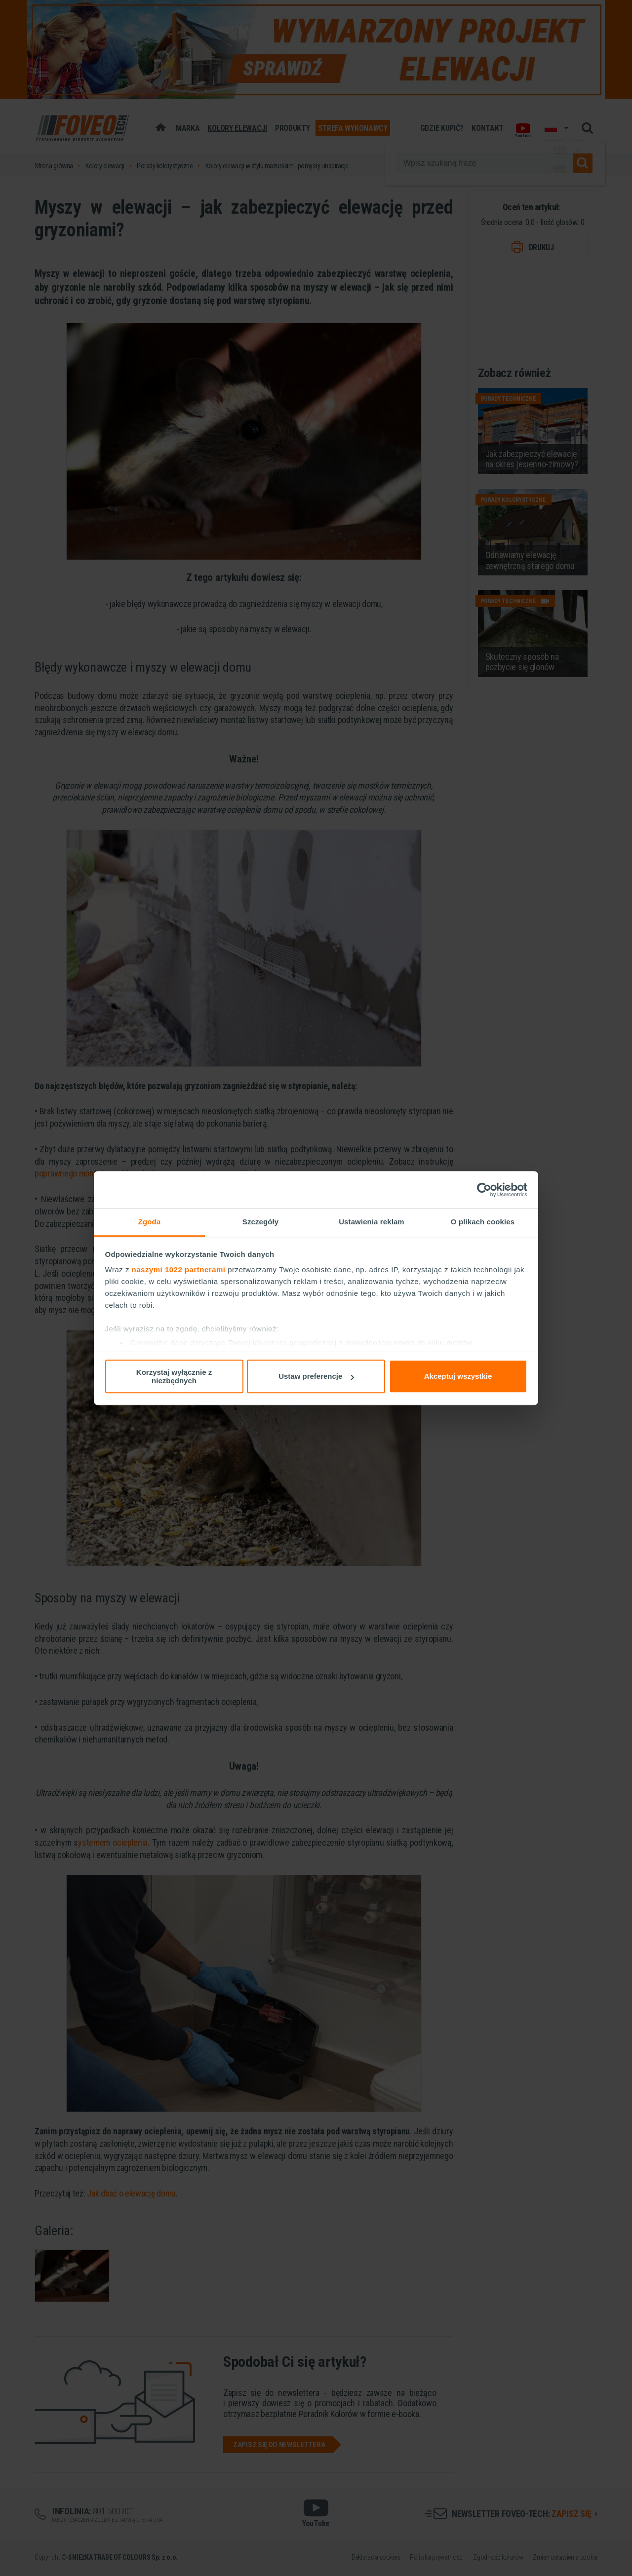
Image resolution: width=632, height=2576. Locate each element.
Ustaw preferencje (316, 1376)
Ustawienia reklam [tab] (371, 1221)
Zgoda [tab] (149, 1221)
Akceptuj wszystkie (458, 1376)
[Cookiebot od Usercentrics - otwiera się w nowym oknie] (484, 1189)
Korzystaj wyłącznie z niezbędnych (174, 1376)
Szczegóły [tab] (260, 1221)
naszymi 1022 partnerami (179, 1269)
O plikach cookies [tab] (482, 1221)
